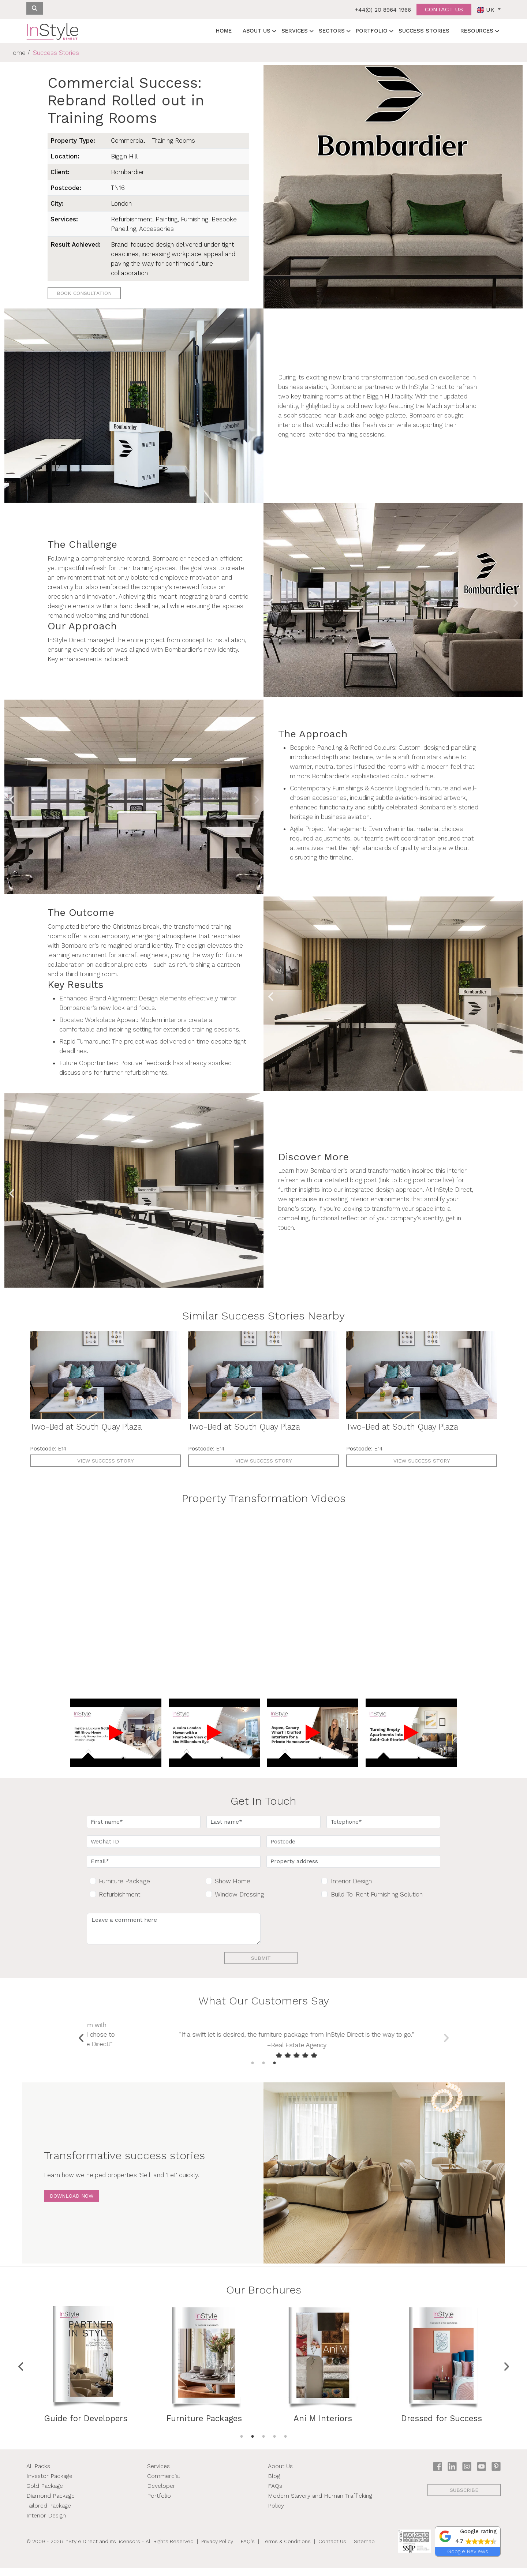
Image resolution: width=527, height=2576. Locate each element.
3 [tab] (274, 2070)
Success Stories (424, 30)
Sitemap (364, 2549)
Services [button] (294, 30)
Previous (270, 601)
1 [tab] (252, 2070)
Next (515, 601)
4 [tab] (274, 2444)
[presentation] (322, 1927)
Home (224, 30)
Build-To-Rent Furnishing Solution (377, 1894)
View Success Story (105, 1461)
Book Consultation (84, 293)
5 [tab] (285, 2444)
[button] (467, 2544)
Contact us (444, 9)
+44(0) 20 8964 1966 (383, 9)
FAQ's (248, 2549)
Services (158, 2473)
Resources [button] (476, 30)
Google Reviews (467, 2559)
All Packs (38, 2473)
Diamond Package (50, 2503)
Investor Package (49, 2483)
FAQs (275, 2493)
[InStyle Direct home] (52, 31)
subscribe (464, 2498)
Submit (261, 1958)
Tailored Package (48, 2513)
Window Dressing (239, 1894)
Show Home (232, 1881)
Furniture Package (124, 1881)
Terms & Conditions (286, 2549)
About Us (280, 2473)
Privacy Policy (217, 2549)
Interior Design (351, 1881)
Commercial (163, 2483)
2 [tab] (263, 2070)
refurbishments (145, 1072)
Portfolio (159, 2503)
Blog (274, 2483)
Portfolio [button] (372, 30)
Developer (161, 2493)
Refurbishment (119, 1894)
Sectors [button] (332, 30)
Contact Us (332, 2549)
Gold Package (44, 2493)
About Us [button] (256, 30)
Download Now (71, 2203)
